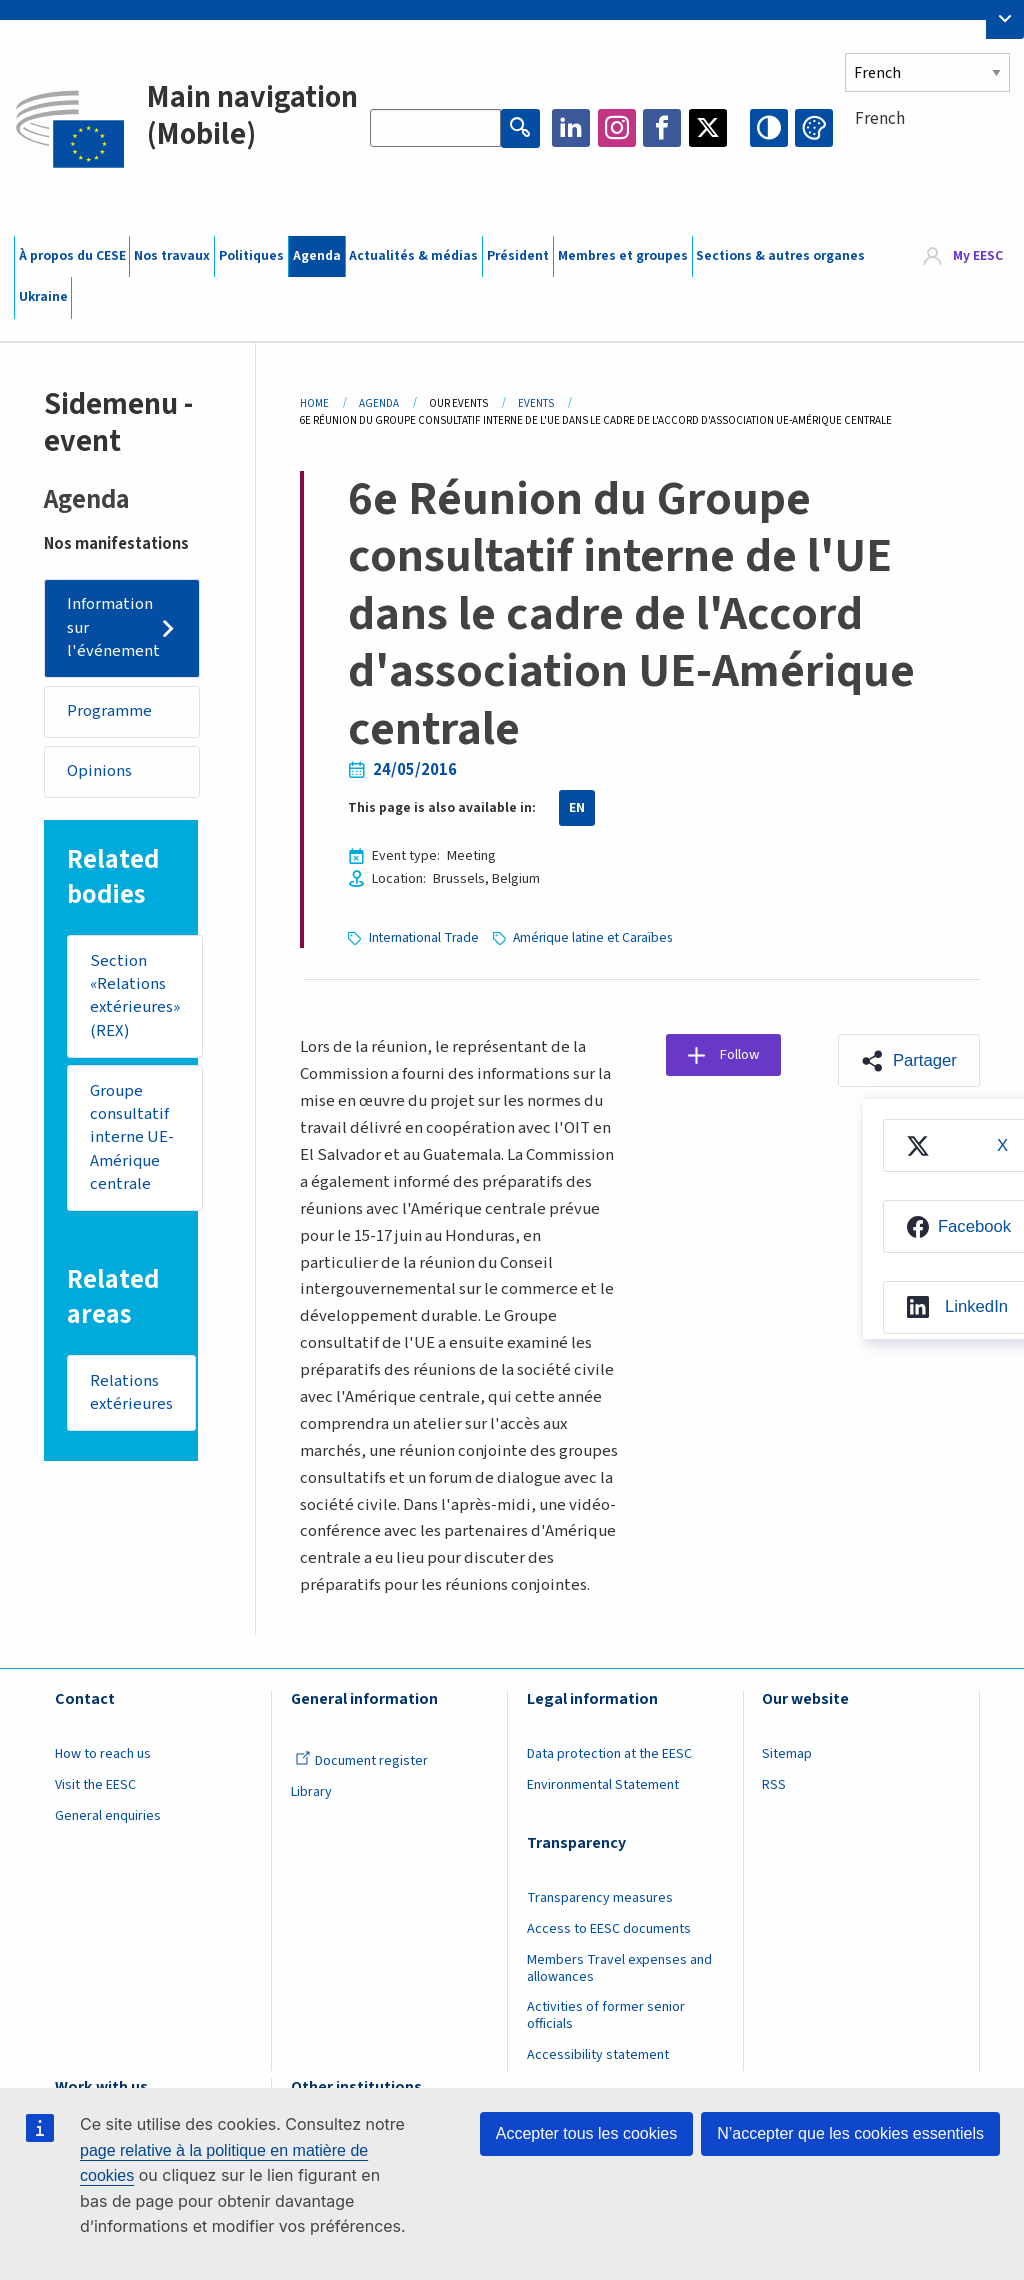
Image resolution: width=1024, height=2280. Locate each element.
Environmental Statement (603, 1784)
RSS (774, 1784)
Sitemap (787, 1753)
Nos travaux (172, 256)
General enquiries (108, 1815)
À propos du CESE (72, 256)
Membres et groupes (623, 256)
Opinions (100, 773)
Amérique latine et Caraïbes (595, 937)
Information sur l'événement (114, 628)
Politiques (251, 256)
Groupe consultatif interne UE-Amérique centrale (132, 1141)
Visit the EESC (95, 1784)
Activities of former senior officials (606, 2014)
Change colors (814, 128)
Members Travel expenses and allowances (619, 1967)
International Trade (425, 937)
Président (518, 256)
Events (536, 403)
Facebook (662, 128)
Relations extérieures (131, 1398)
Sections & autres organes (780, 256)
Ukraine (43, 297)
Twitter (708, 128)
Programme (110, 712)
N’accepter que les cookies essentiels (850, 2133)
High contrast (769, 128)
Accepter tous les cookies (586, 2133)
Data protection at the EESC (609, 1753)
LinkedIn (571, 128)
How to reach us (103, 1753)
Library (311, 1791)
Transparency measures (600, 1897)
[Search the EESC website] (436, 128)
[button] (907, 1060)
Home (314, 403)
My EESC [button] (978, 256)
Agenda (317, 256)
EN (577, 808)
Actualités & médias (413, 256)
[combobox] (927, 155)
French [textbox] (880, 119)
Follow (743, 1055)
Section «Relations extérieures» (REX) (135, 998)
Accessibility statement (598, 2054)
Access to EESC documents (609, 1928)
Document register (361, 1760)
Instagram (617, 128)
